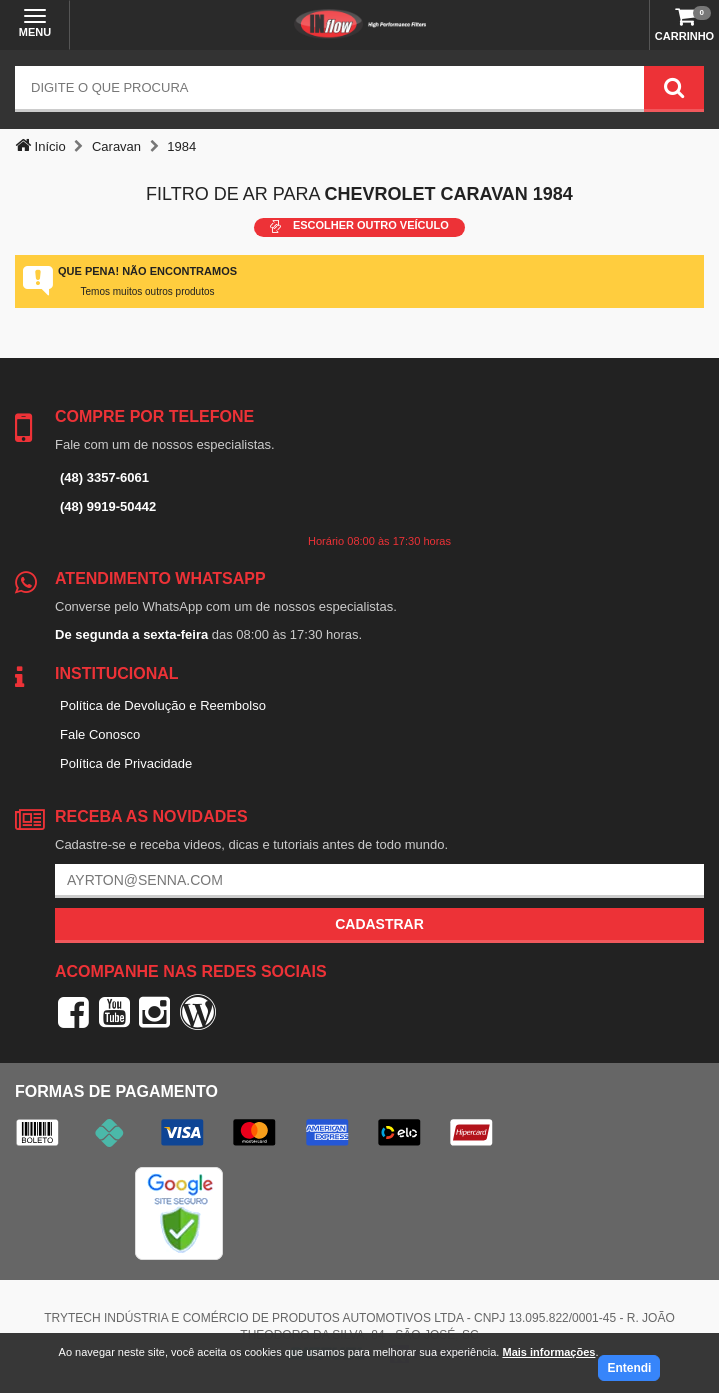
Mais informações (548, 1352)
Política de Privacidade (126, 763)
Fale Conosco (100, 734)
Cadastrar (379, 924)
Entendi (629, 1368)
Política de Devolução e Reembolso (163, 705)
